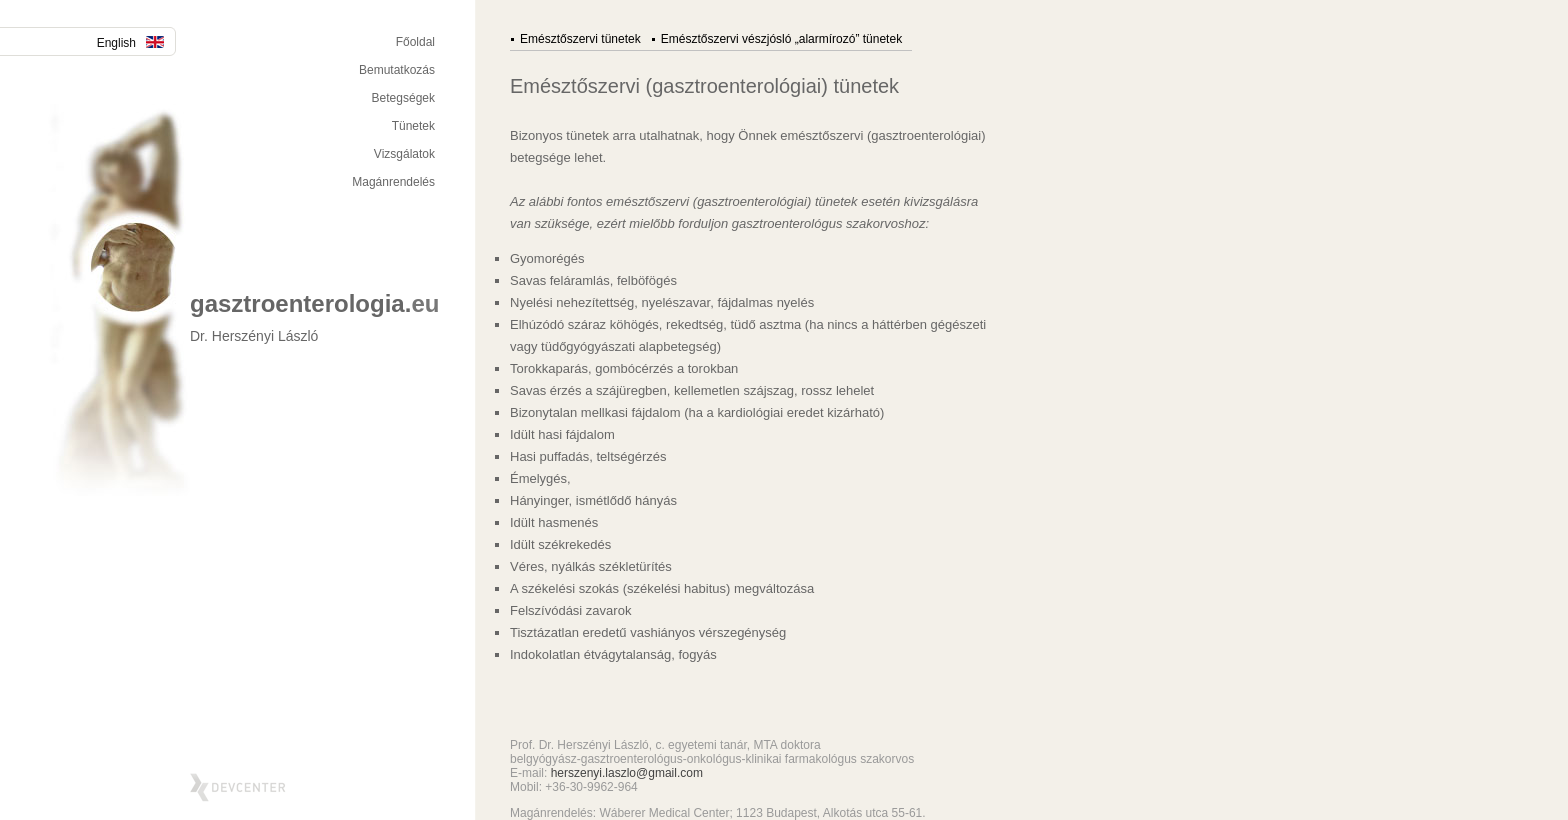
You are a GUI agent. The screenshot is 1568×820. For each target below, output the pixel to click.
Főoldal (415, 42)
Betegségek (403, 98)
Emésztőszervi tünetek (580, 39)
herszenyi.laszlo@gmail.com (627, 773)
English (130, 43)
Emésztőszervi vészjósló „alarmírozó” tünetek (781, 39)
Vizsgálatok (404, 154)
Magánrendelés (393, 182)
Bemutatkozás (397, 70)
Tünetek (413, 126)
